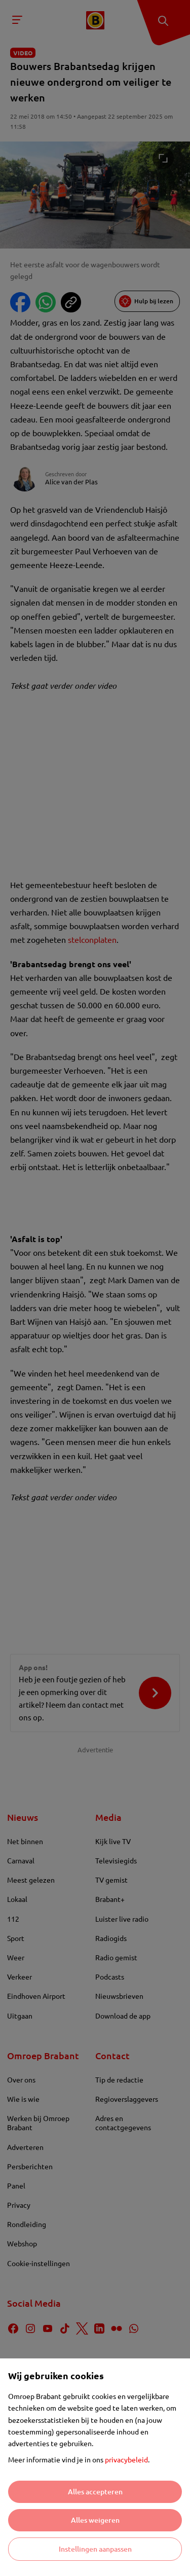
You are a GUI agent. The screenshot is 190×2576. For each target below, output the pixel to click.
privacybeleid (126, 2459)
